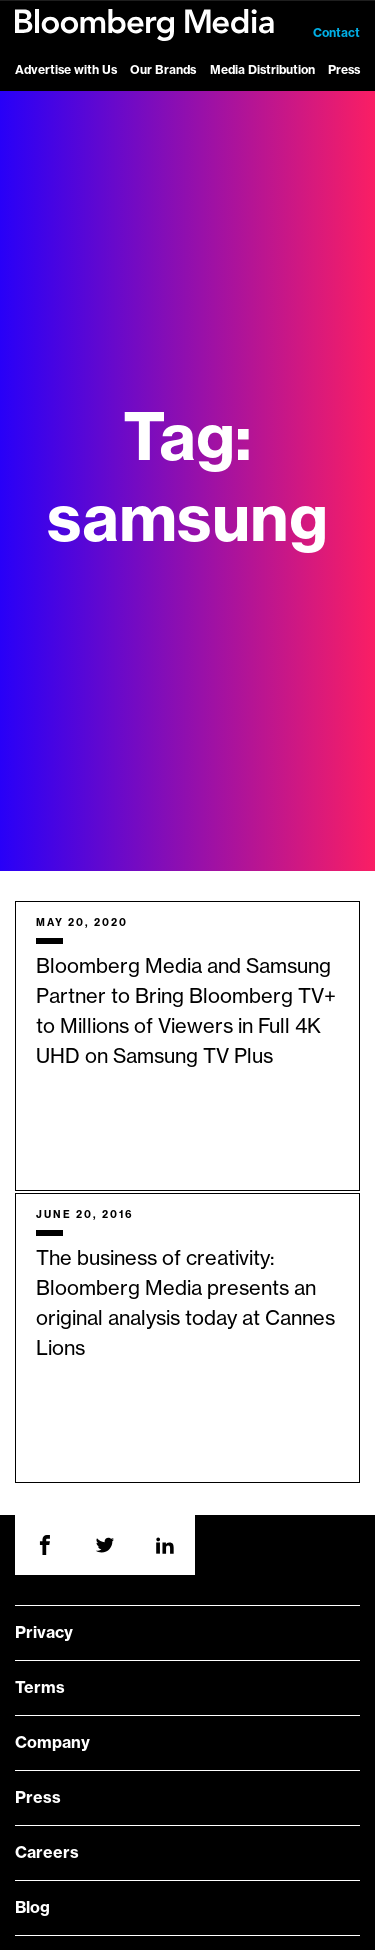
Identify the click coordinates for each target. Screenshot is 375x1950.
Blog (32, 1908)
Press (344, 70)
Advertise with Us (66, 70)
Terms (40, 1688)
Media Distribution (262, 70)
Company (52, 1743)
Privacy (44, 1633)
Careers (47, 1853)
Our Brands (163, 70)
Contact (336, 33)
